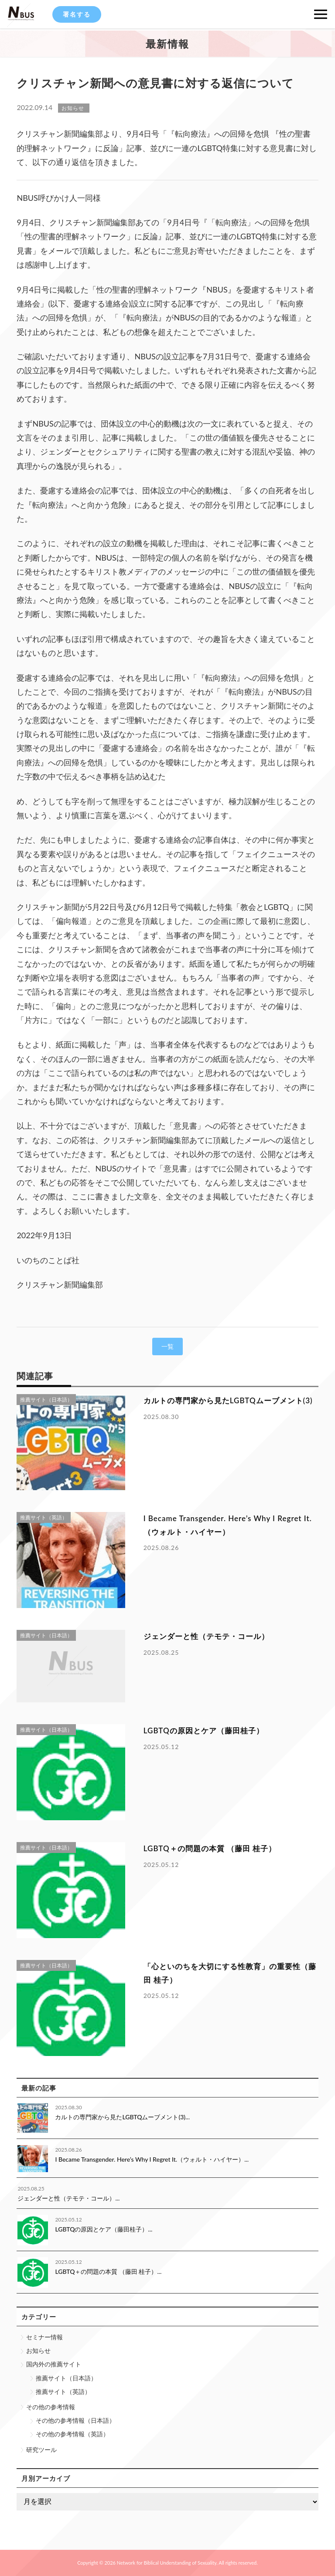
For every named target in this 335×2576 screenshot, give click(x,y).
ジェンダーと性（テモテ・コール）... (68, 2198)
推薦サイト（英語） (63, 2391)
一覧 (167, 1346)
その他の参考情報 (50, 2407)
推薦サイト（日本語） (66, 2378)
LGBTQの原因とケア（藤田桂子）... (103, 2229)
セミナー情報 (44, 2337)
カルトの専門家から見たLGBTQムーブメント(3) (228, 1400)
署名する (77, 14)
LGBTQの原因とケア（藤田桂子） (204, 1730)
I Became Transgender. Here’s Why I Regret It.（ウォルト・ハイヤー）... (152, 2159)
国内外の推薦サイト (53, 2364)
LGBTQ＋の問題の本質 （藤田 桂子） (210, 1848)
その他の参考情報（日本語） (75, 2420)
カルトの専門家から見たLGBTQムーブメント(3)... (122, 2117)
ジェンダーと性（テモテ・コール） (206, 1636)
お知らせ (38, 2350)
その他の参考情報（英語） (72, 2434)
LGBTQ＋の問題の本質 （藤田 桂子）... (108, 2271)
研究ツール (41, 2449)
